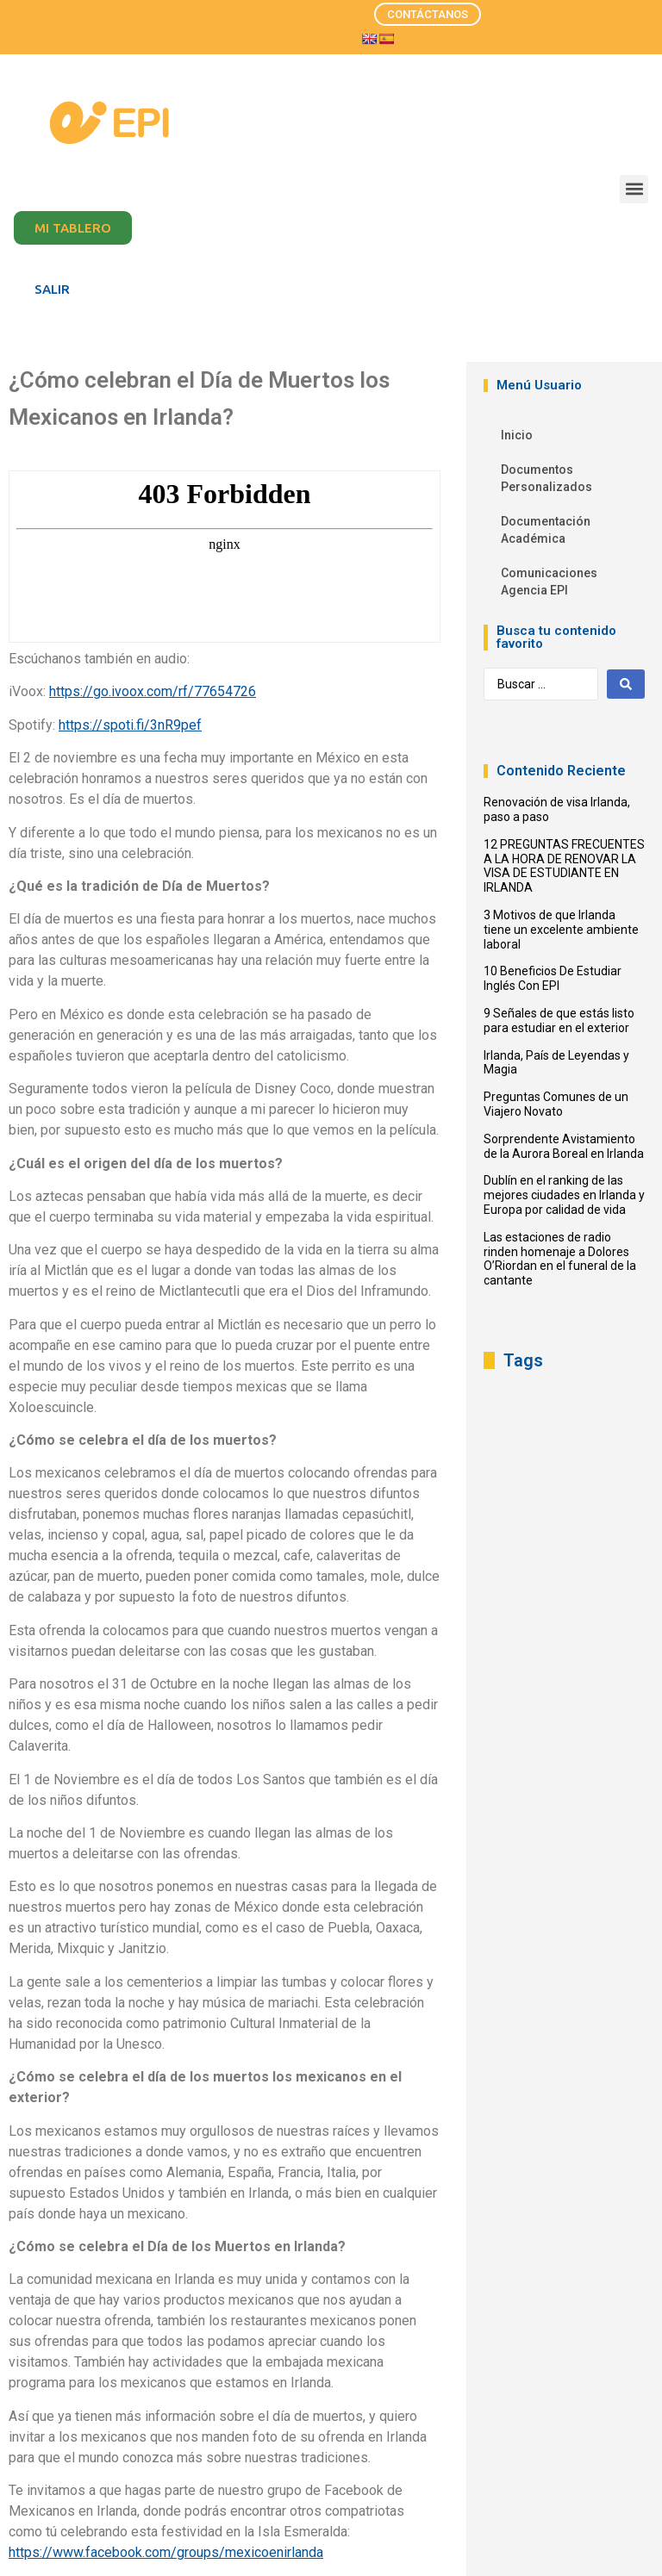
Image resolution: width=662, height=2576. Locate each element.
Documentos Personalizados (546, 478)
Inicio (517, 435)
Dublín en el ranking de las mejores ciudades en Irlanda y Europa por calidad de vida (564, 1194)
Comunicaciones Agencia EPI (549, 581)
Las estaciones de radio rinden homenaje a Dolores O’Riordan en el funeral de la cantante (560, 1258)
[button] (634, 189)
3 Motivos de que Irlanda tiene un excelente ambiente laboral (561, 929)
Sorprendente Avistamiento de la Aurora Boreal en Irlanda (564, 1146)
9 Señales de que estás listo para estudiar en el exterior (559, 1020)
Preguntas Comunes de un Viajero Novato (556, 1104)
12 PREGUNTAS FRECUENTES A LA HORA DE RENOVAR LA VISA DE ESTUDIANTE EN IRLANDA (564, 865)
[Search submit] (626, 684)
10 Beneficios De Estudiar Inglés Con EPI (552, 978)
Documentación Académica (545, 529)
